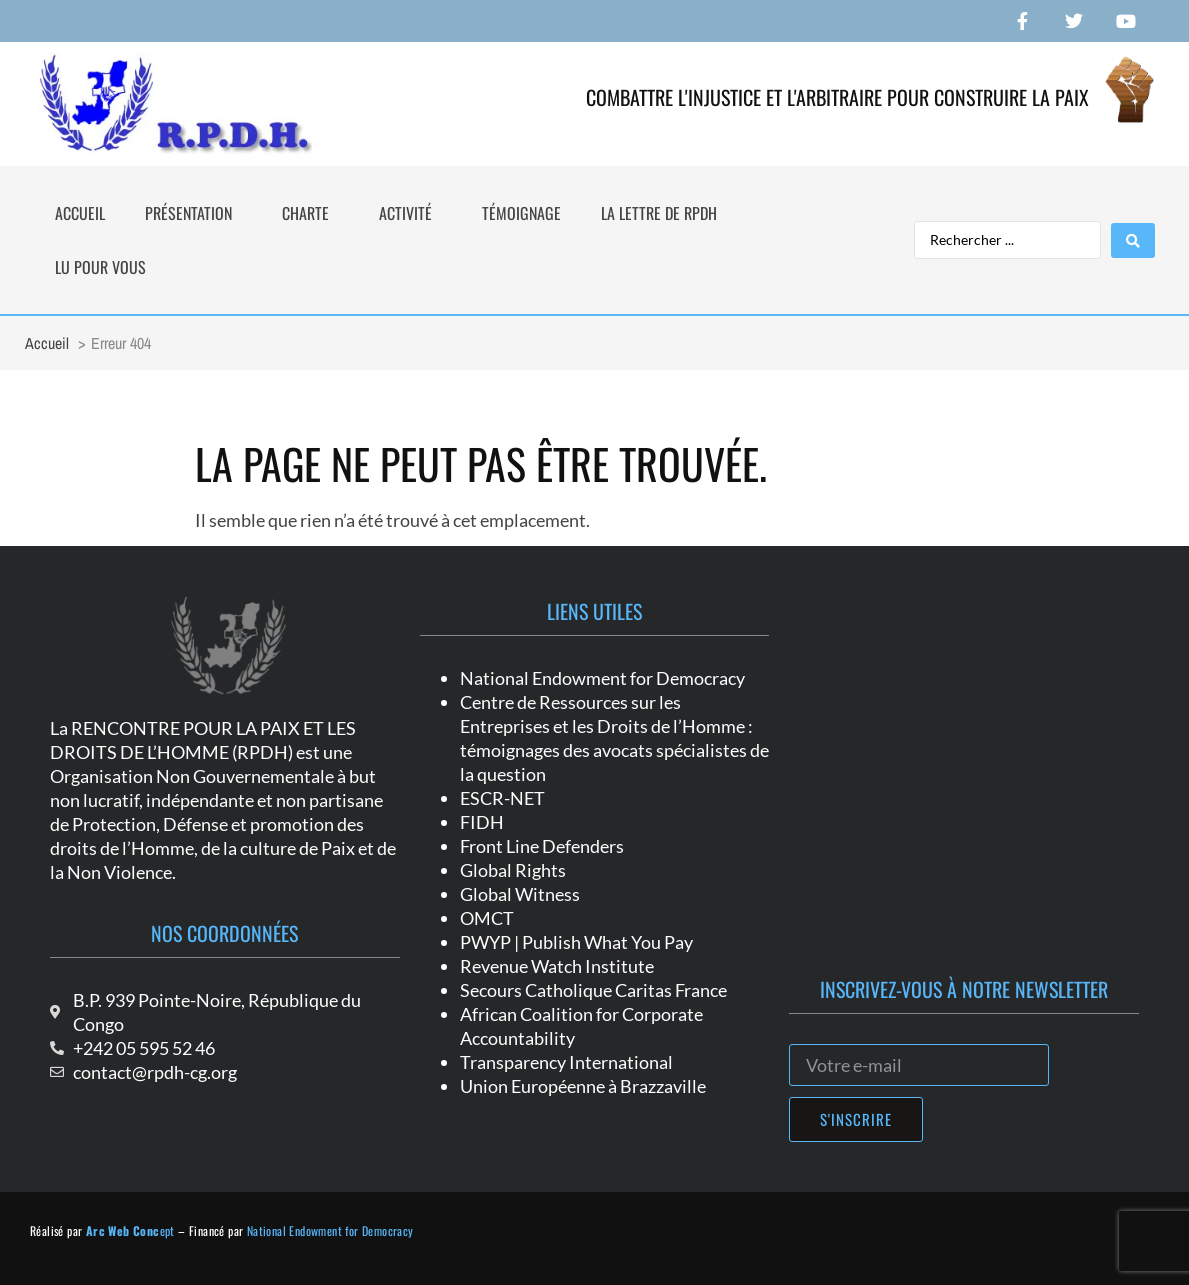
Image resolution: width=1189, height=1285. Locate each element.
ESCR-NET (502, 798)
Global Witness (520, 894)
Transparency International (566, 1062)
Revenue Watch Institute (557, 966)
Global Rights (513, 870)
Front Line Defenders (542, 846)
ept (130, 1230)
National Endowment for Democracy (602, 678)
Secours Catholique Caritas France (593, 990)
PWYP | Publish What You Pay (576, 942)
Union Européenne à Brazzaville (583, 1086)
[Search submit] (1133, 240)
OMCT (487, 918)
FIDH (482, 822)
